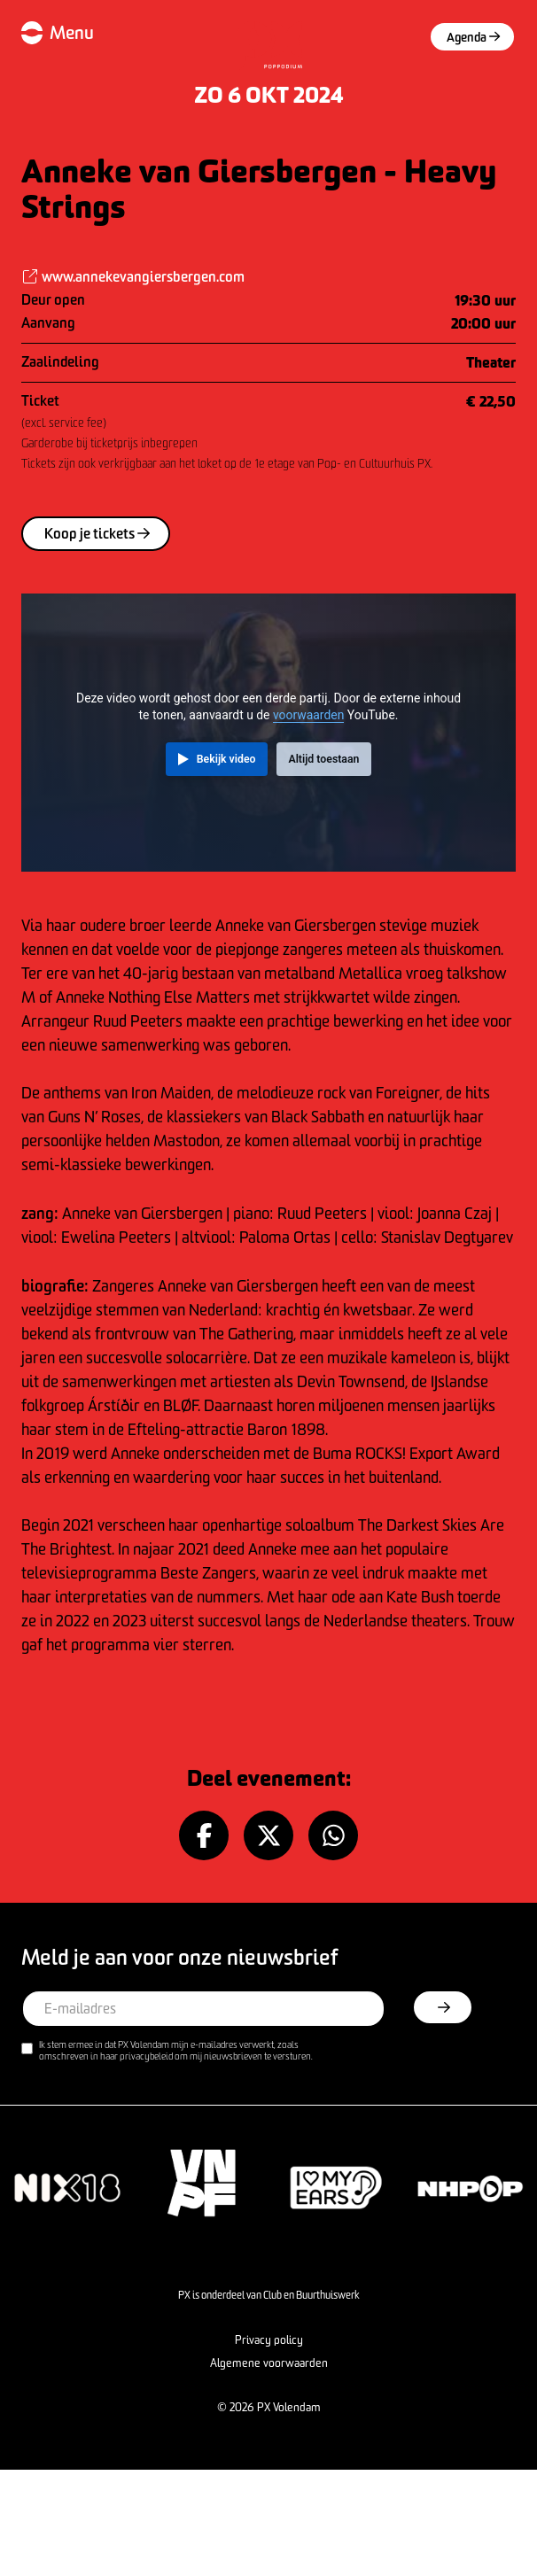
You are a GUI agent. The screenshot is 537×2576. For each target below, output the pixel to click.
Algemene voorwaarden (269, 2362)
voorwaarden (308, 715)
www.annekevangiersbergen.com (133, 276)
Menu (72, 32)
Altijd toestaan (323, 759)
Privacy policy (269, 2339)
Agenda (473, 37)
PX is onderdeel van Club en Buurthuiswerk (269, 2294)
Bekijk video (226, 759)
